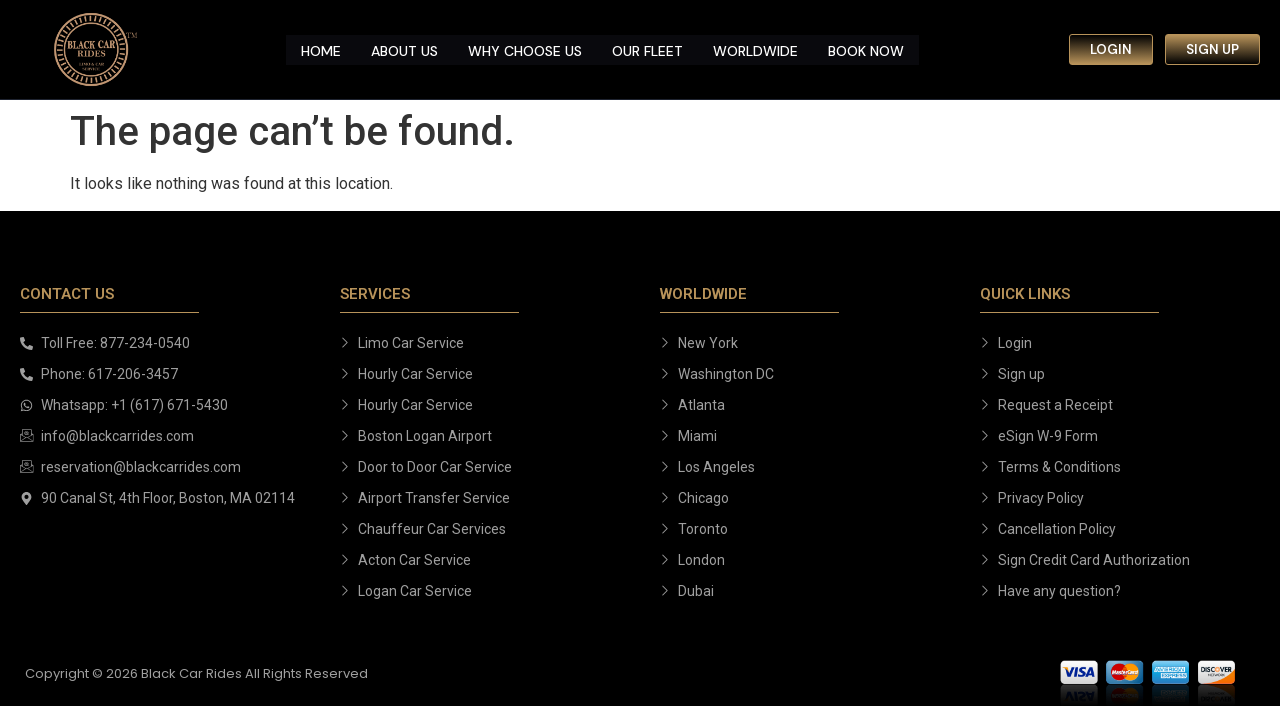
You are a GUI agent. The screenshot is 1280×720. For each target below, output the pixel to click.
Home (321, 49)
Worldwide (755, 49)
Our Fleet (647, 49)
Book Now (866, 49)
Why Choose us (525, 49)
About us (404, 49)
